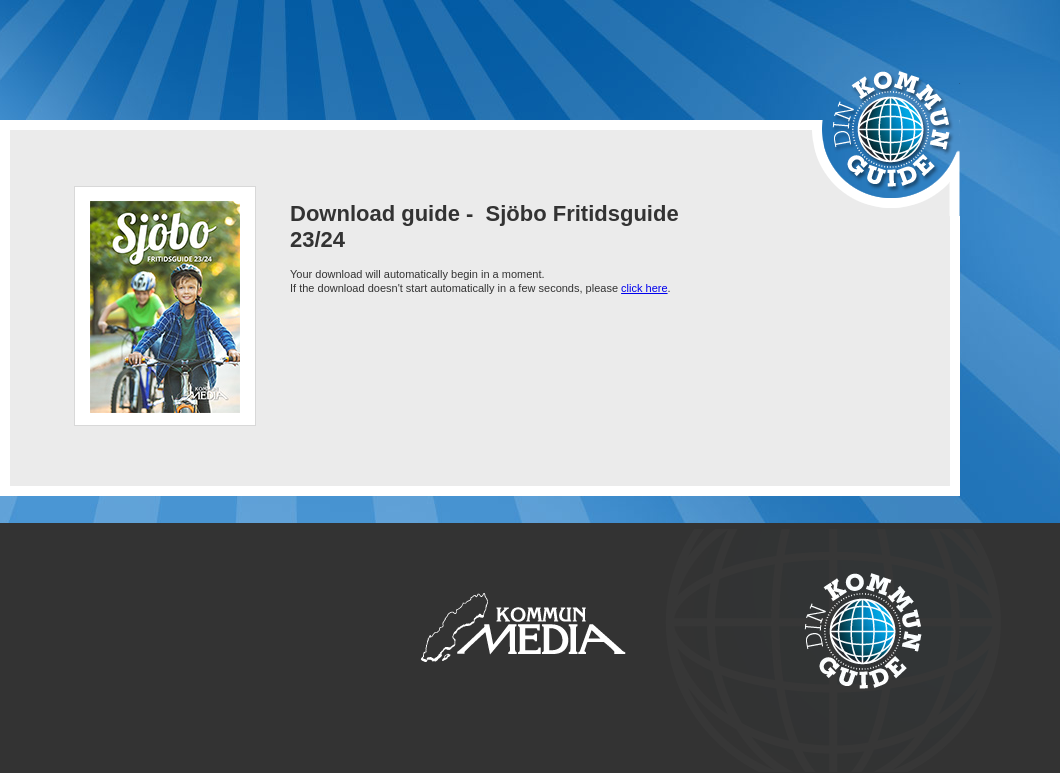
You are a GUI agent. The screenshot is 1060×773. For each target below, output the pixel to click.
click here (644, 288)
